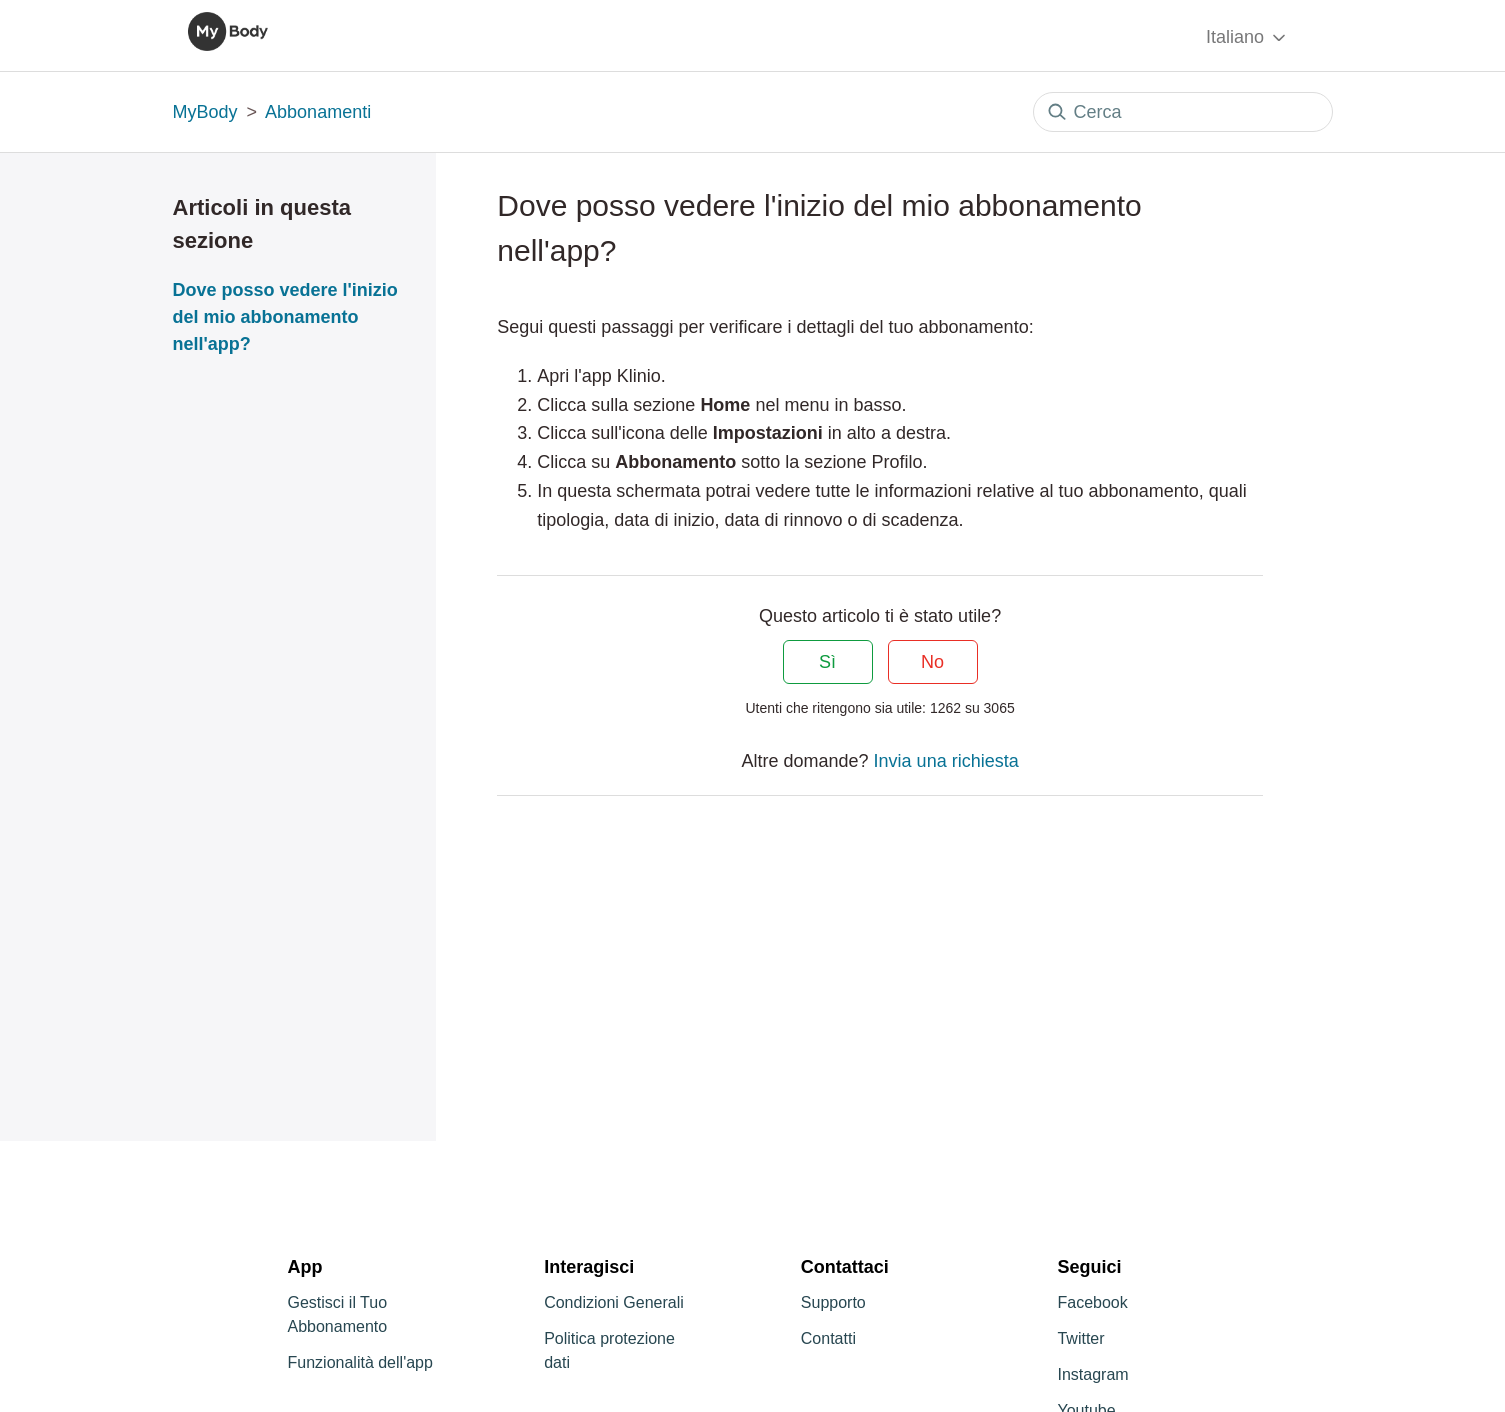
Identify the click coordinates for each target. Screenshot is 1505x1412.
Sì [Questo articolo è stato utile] (827, 662)
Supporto (833, 1302)
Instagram (1092, 1374)
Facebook (1092, 1302)
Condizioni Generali (614, 1302)
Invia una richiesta (946, 761)
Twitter (1080, 1338)
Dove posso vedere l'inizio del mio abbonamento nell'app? (285, 317)
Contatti (828, 1338)
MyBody (205, 112)
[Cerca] (1183, 112)
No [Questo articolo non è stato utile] (932, 662)
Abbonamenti (318, 112)
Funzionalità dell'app (360, 1362)
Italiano (1247, 37)
